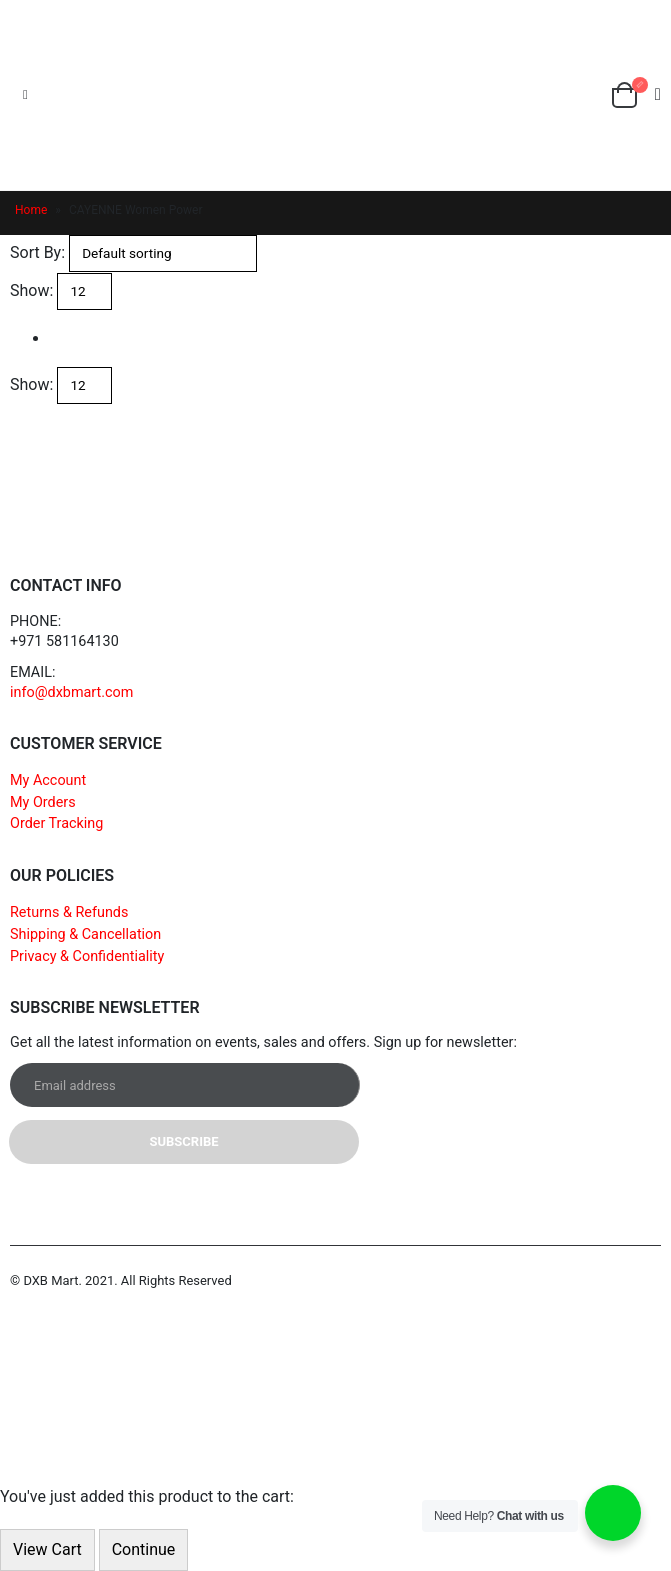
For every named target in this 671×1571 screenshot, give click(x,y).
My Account (48, 780)
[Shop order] (163, 253)
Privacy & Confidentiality (87, 956)
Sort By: (37, 252)
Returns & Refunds (69, 912)
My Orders (43, 802)
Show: (31, 290)
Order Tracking (56, 823)
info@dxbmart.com (71, 692)
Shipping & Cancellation (85, 934)
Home (31, 210)
